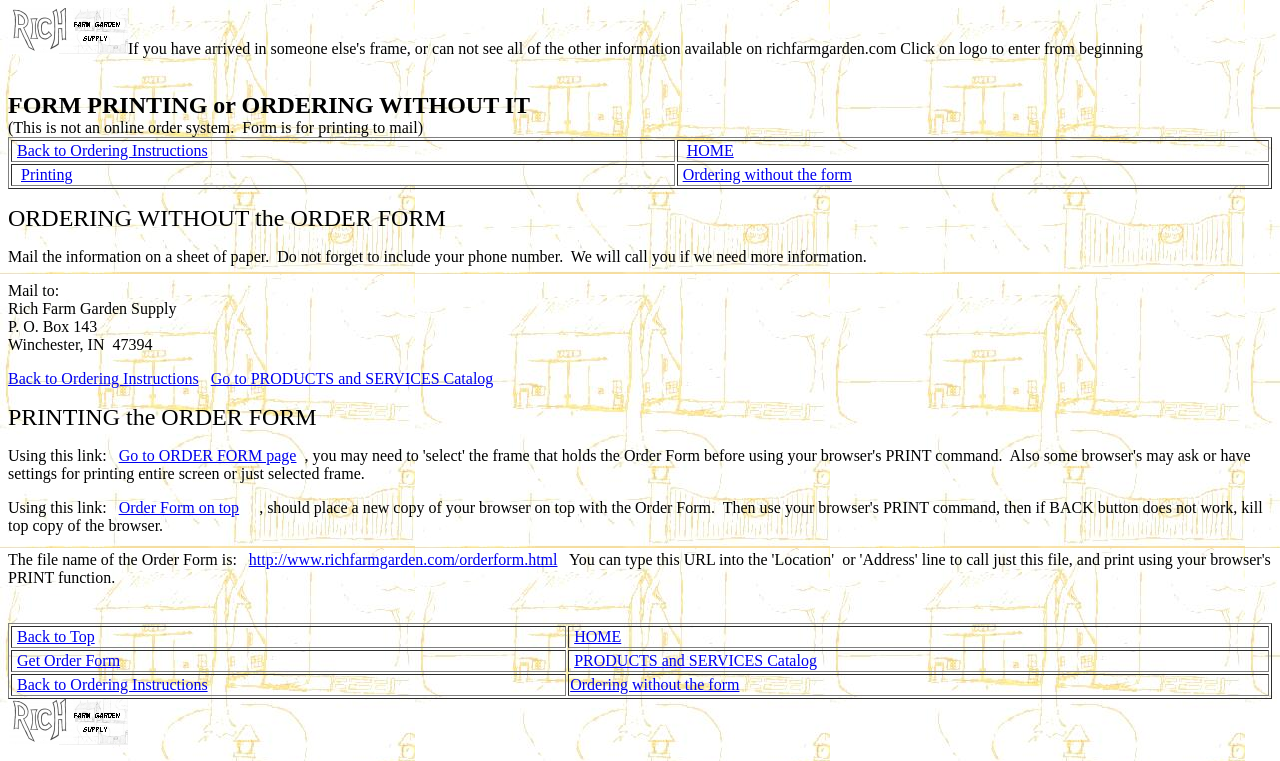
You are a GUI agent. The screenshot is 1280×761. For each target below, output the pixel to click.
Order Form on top (179, 507)
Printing (47, 174)
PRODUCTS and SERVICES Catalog (695, 660)
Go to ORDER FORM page (208, 455)
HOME (710, 150)
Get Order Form (68, 660)
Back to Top (56, 636)
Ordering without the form (767, 174)
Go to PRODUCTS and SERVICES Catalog (352, 378)
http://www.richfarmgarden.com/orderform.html (403, 559)
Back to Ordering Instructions (112, 150)
